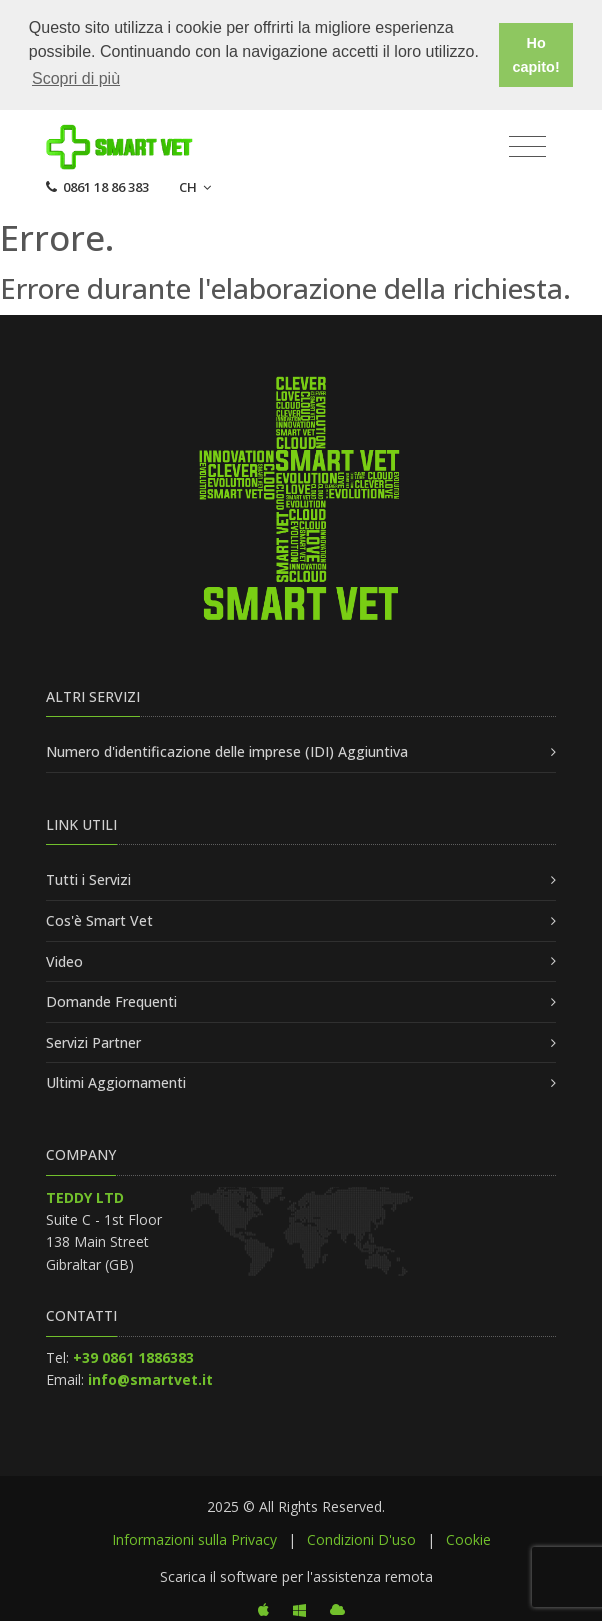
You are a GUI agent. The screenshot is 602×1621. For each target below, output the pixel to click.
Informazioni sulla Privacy (194, 1537)
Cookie (468, 1537)
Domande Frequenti (111, 1000)
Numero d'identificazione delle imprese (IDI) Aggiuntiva (227, 750)
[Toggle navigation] (527, 145)
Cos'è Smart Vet (99, 918)
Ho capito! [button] (536, 55)
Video (64, 959)
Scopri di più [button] (76, 78)
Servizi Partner (93, 1040)
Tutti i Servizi (88, 878)
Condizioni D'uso (361, 1537)
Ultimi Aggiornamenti (116, 1081)
